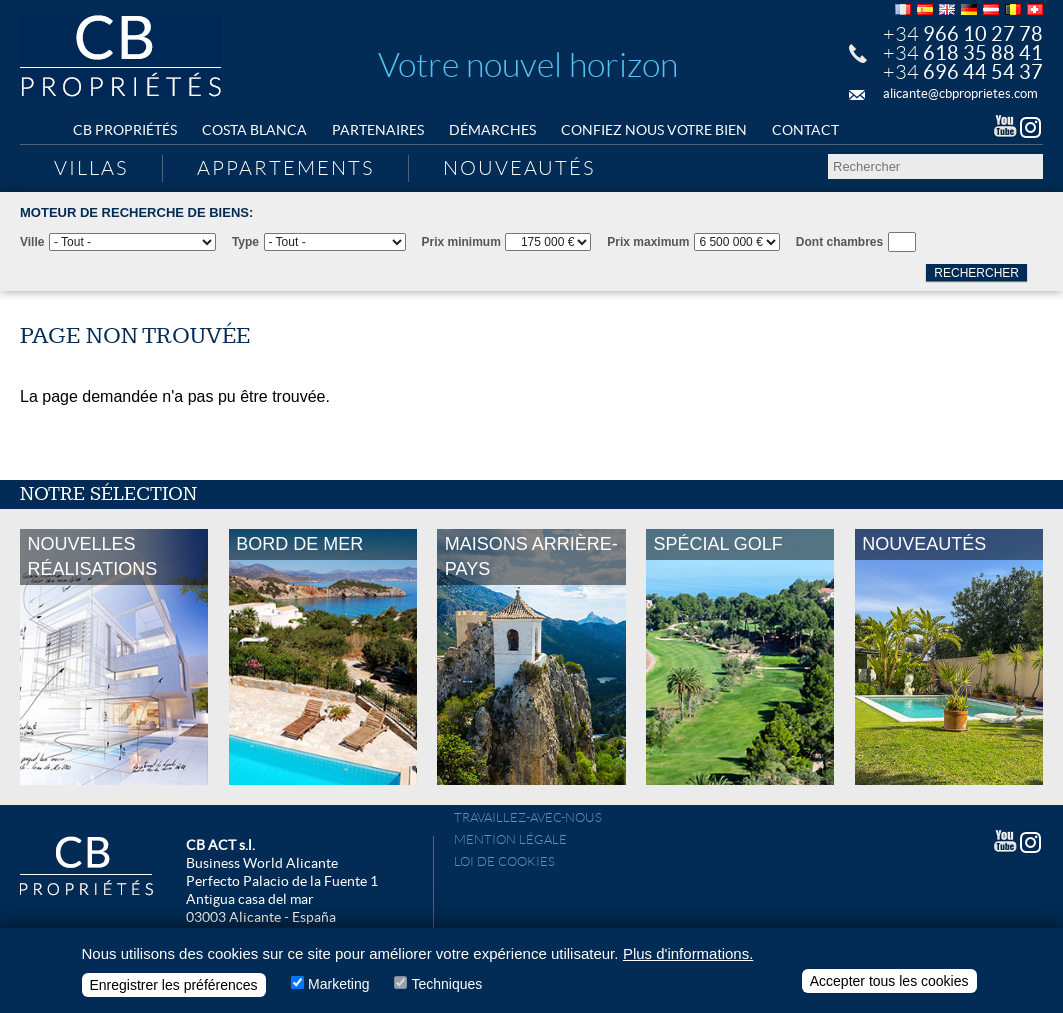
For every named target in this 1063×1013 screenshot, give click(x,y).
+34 (963, 34)
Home (40, 130)
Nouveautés (519, 168)
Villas (91, 168)
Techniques (446, 988)
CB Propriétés (125, 130)
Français (903, 9)
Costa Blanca (254, 130)
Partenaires (378, 130)
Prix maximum (648, 242)
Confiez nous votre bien (654, 130)
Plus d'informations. (688, 957)
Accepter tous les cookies (889, 985)
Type (245, 242)
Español (925, 9)
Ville (32, 242)
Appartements (285, 168)
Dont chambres (839, 242)
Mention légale (510, 839)
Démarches (492, 130)
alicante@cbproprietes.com (960, 93)
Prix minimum (461, 242)
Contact (805, 130)
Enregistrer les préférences (174, 989)
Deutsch (969, 9)
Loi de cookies (504, 861)
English (947, 9)
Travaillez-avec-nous (528, 817)
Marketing (338, 988)
